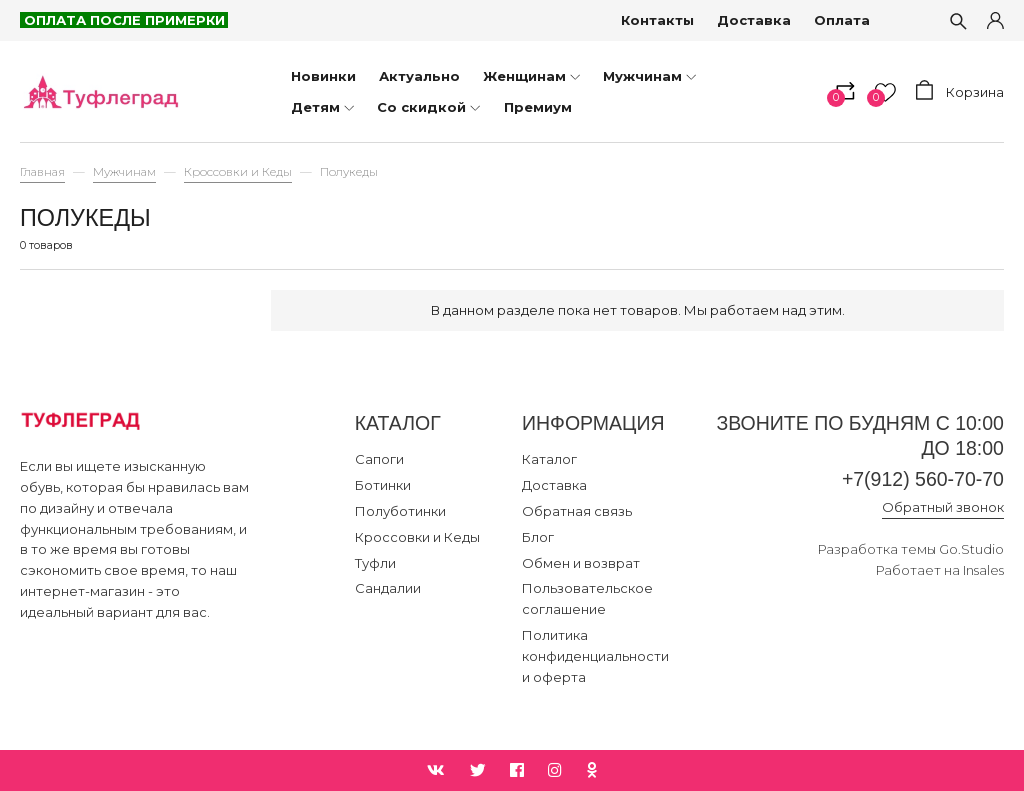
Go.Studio (971, 549)
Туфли (375, 563)
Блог (538, 537)
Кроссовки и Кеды (238, 172)
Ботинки (383, 485)
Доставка (754, 20)
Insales (983, 570)
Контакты (657, 20)
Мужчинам (124, 172)
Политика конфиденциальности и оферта (595, 656)
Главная (42, 172)
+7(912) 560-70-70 (923, 479)
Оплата (842, 20)
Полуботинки (400, 511)
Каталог (549, 459)
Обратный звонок (943, 507)
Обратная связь (577, 511)
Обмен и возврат (581, 563)
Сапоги (379, 459)
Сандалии (388, 588)
